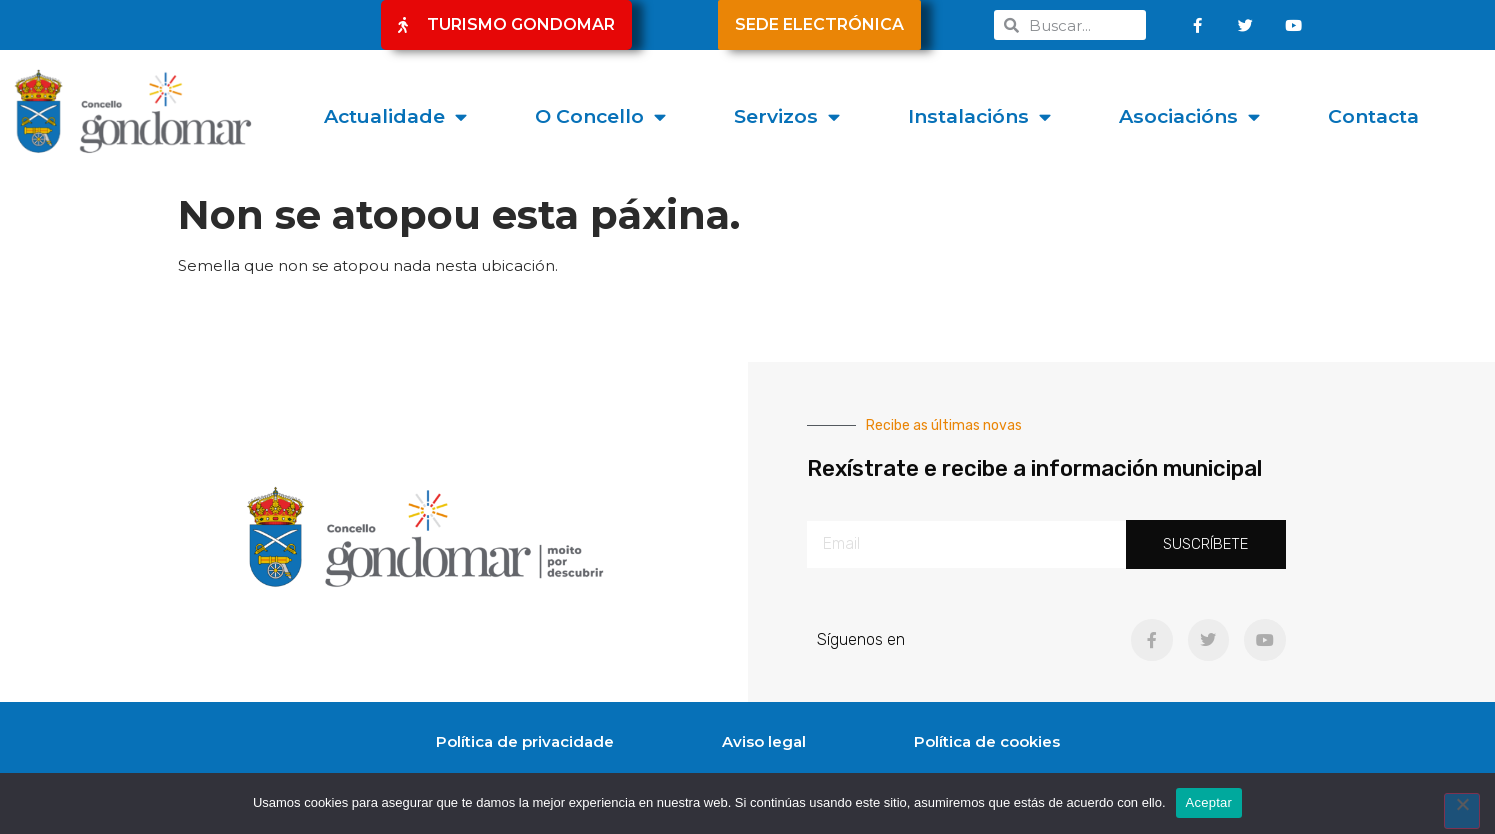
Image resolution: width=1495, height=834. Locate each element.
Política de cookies (987, 741)
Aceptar (1209, 802)
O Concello (600, 116)
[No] (1462, 811)
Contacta (1373, 116)
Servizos (787, 116)
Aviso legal (764, 741)
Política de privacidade (525, 741)
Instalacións (979, 116)
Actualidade (395, 116)
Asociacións (1189, 116)
